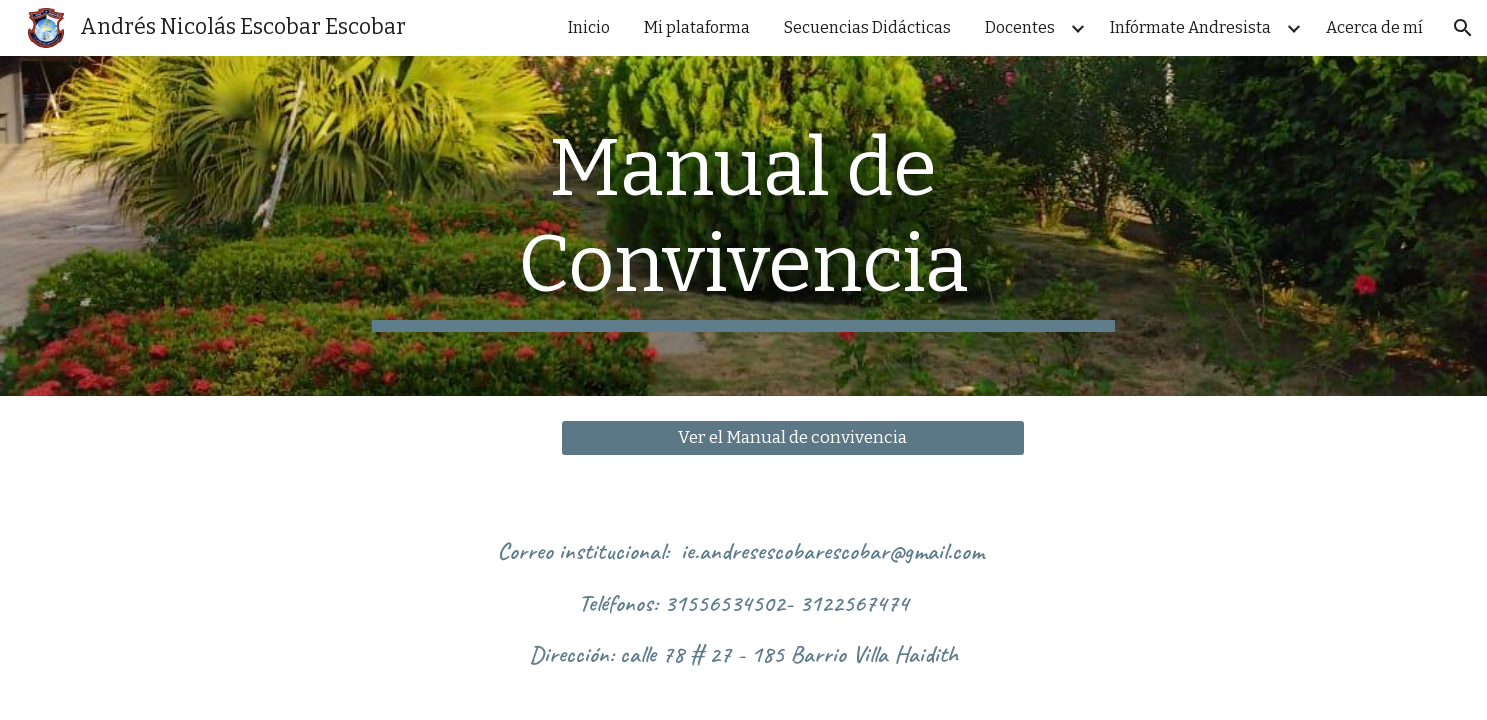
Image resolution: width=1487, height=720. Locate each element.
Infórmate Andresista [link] (1190, 27)
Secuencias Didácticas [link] (867, 27)
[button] (1463, 28)
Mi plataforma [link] (697, 27)
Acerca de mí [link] (1374, 27)
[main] (744, 226)
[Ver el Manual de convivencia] (793, 438)
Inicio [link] (589, 27)
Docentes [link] (1020, 27)
